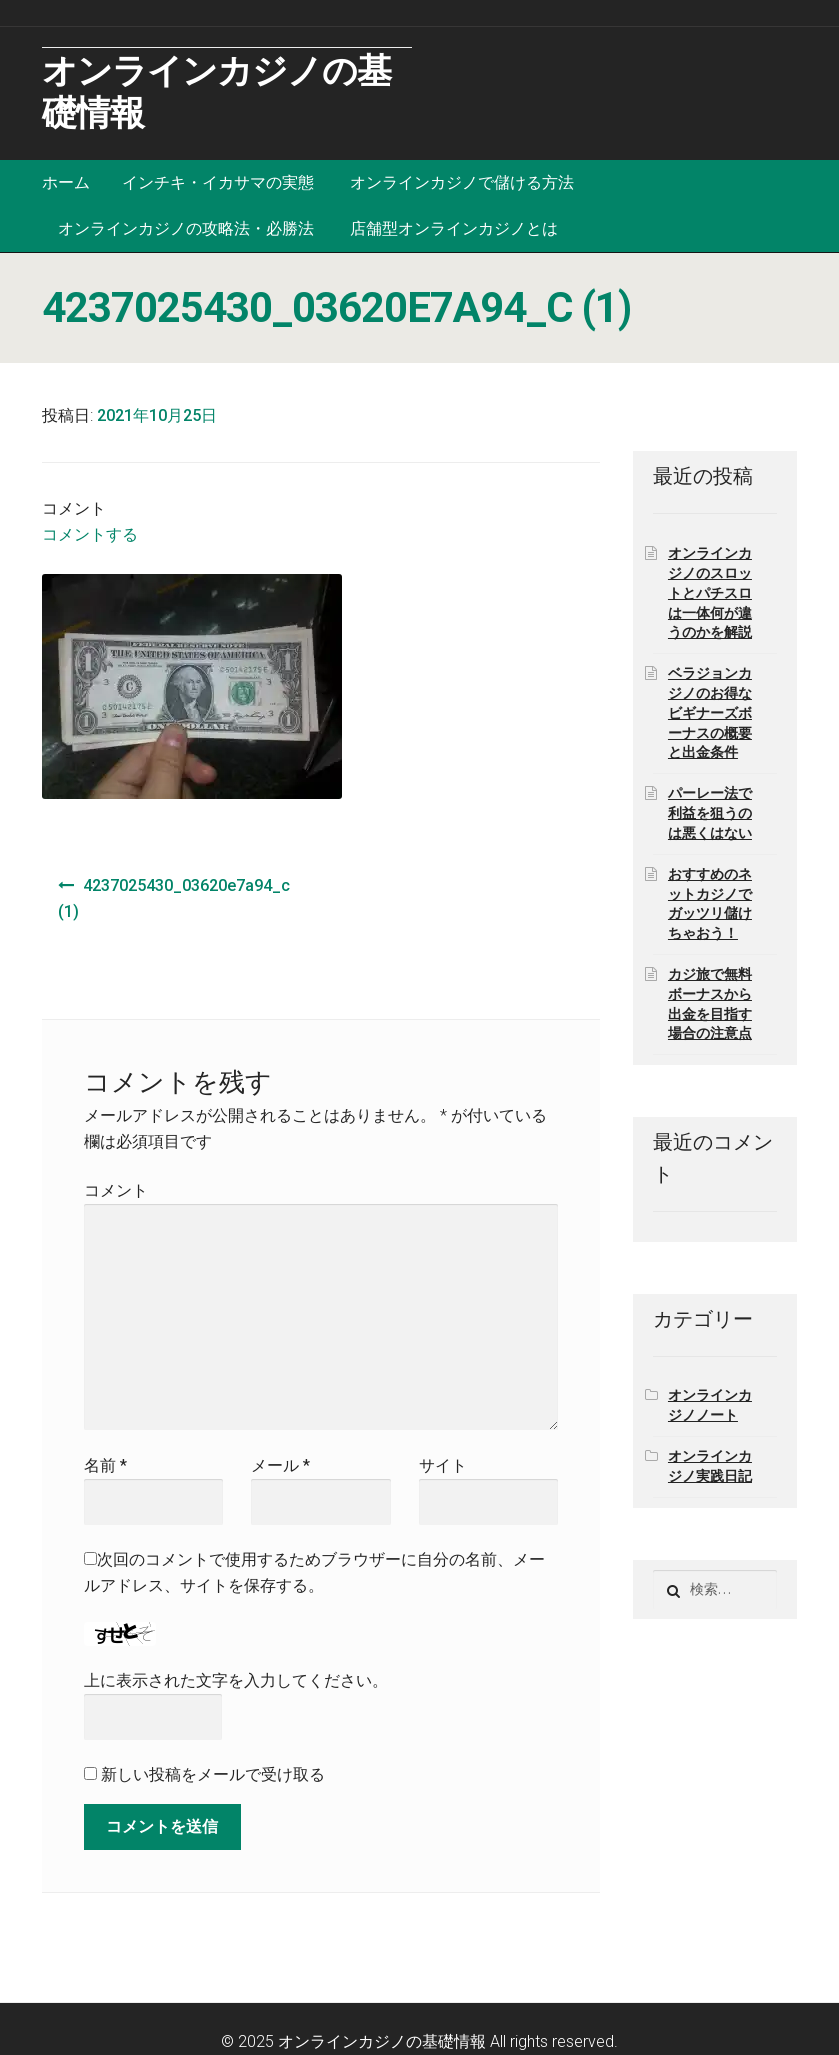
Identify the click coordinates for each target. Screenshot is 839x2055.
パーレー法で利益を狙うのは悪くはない (710, 813)
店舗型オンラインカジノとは (454, 228)
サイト (443, 1465)
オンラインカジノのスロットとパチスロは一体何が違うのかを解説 (710, 592)
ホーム (66, 182)
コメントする (90, 534)
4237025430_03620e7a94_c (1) (174, 898)
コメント (116, 1190)
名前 (105, 1465)
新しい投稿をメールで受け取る (213, 1774)
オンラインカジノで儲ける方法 (462, 182)
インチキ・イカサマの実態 (218, 182)
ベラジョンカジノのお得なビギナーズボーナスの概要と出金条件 (710, 712)
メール (280, 1465)
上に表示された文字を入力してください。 (236, 1680)
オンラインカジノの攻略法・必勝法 (186, 228)
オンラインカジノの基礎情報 (382, 2041)
